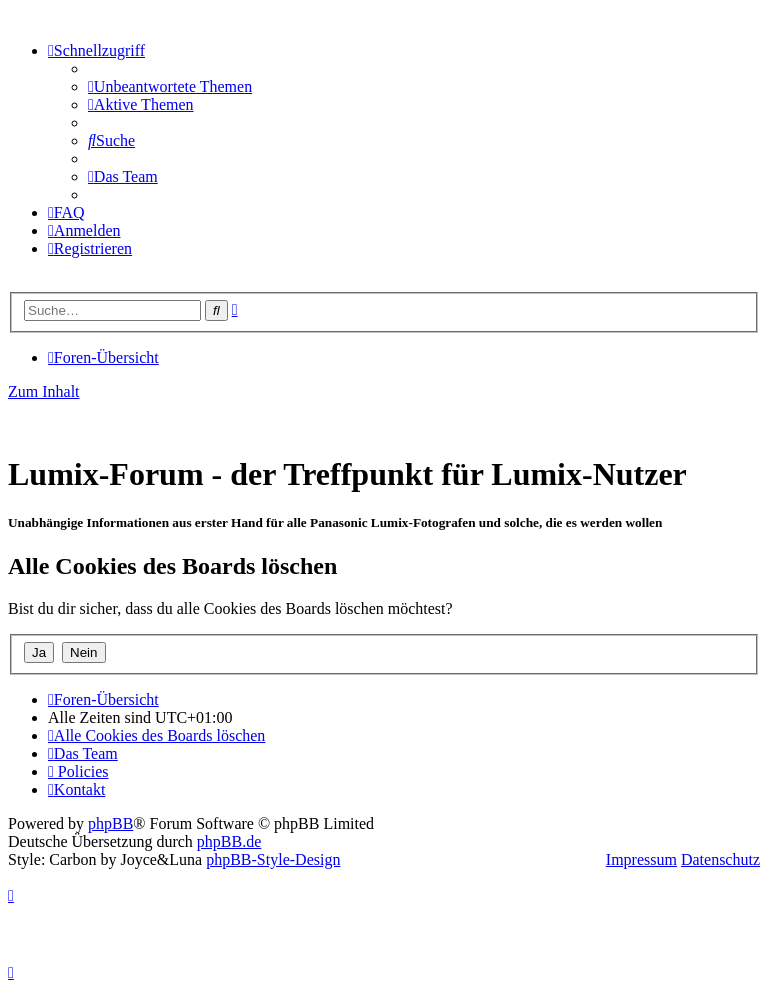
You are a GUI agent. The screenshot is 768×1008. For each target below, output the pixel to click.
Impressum (641, 859)
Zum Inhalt (44, 391)
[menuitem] (170, 86)
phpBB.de (229, 841)
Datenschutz (720, 859)
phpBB (110, 823)
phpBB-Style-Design (273, 859)
